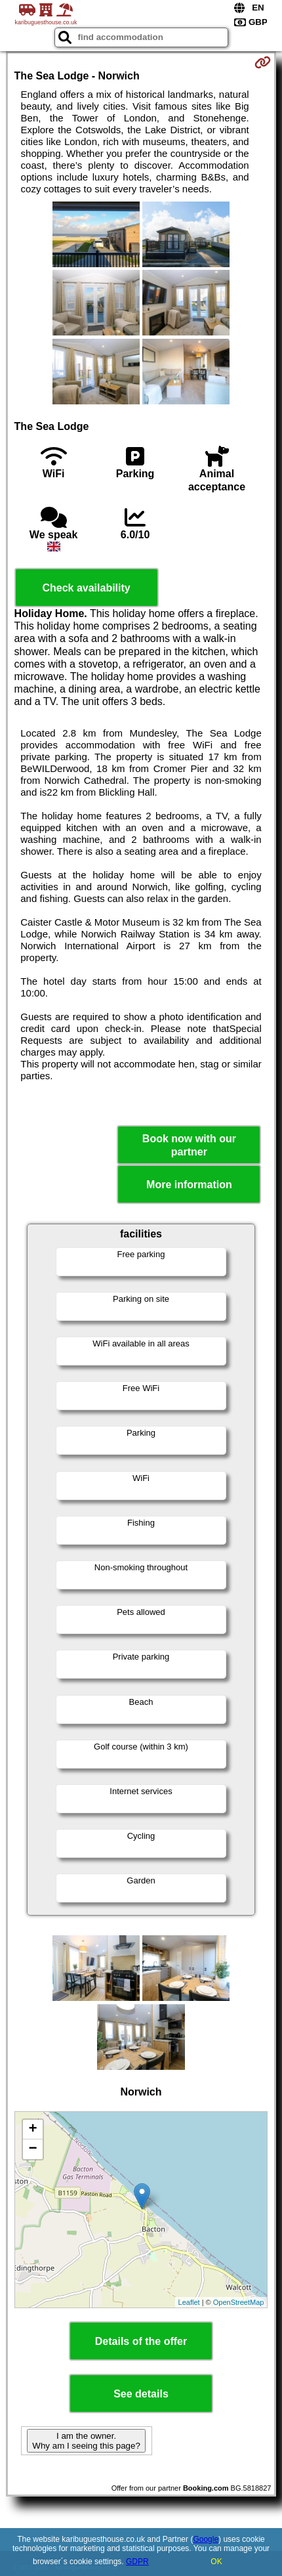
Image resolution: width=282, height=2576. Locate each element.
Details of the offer (141, 2341)
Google (205, 2539)
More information (189, 1184)
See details (141, 2393)
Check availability (86, 587)
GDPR (137, 2561)
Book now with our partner (189, 1145)
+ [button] (32, 2129)
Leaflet (189, 2302)
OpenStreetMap (238, 2302)
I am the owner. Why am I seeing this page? (86, 2441)
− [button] (32, 2149)
